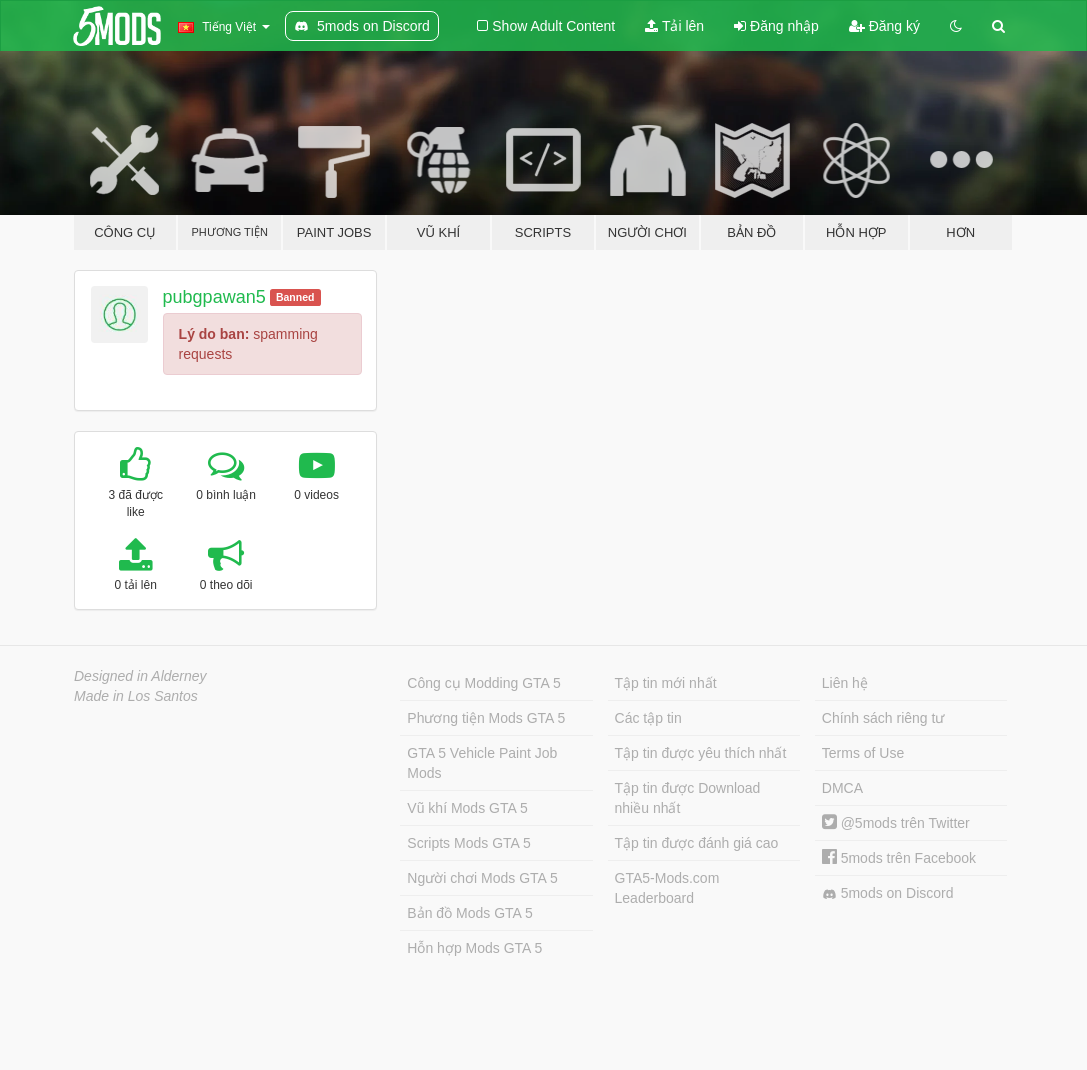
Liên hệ (845, 683)
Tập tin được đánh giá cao (697, 843)
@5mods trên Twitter (896, 823)
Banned (295, 297)
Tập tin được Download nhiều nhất (688, 798)
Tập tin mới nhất (666, 683)
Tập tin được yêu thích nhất (701, 753)
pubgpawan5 (214, 297)
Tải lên (674, 26)
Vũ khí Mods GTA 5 (467, 808)
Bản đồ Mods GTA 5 (469, 913)
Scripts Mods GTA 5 (468, 843)
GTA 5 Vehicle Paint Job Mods (482, 763)
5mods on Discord (888, 893)
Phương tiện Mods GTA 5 (486, 718)
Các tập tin (648, 718)
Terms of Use (863, 753)
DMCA (842, 788)
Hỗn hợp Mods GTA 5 (474, 948)
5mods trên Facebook (899, 858)
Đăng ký (884, 26)
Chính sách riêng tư (883, 718)
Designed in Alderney (140, 676)
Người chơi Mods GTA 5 (482, 878)
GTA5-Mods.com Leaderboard (667, 888)
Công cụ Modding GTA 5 (483, 683)
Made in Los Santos (136, 696)
